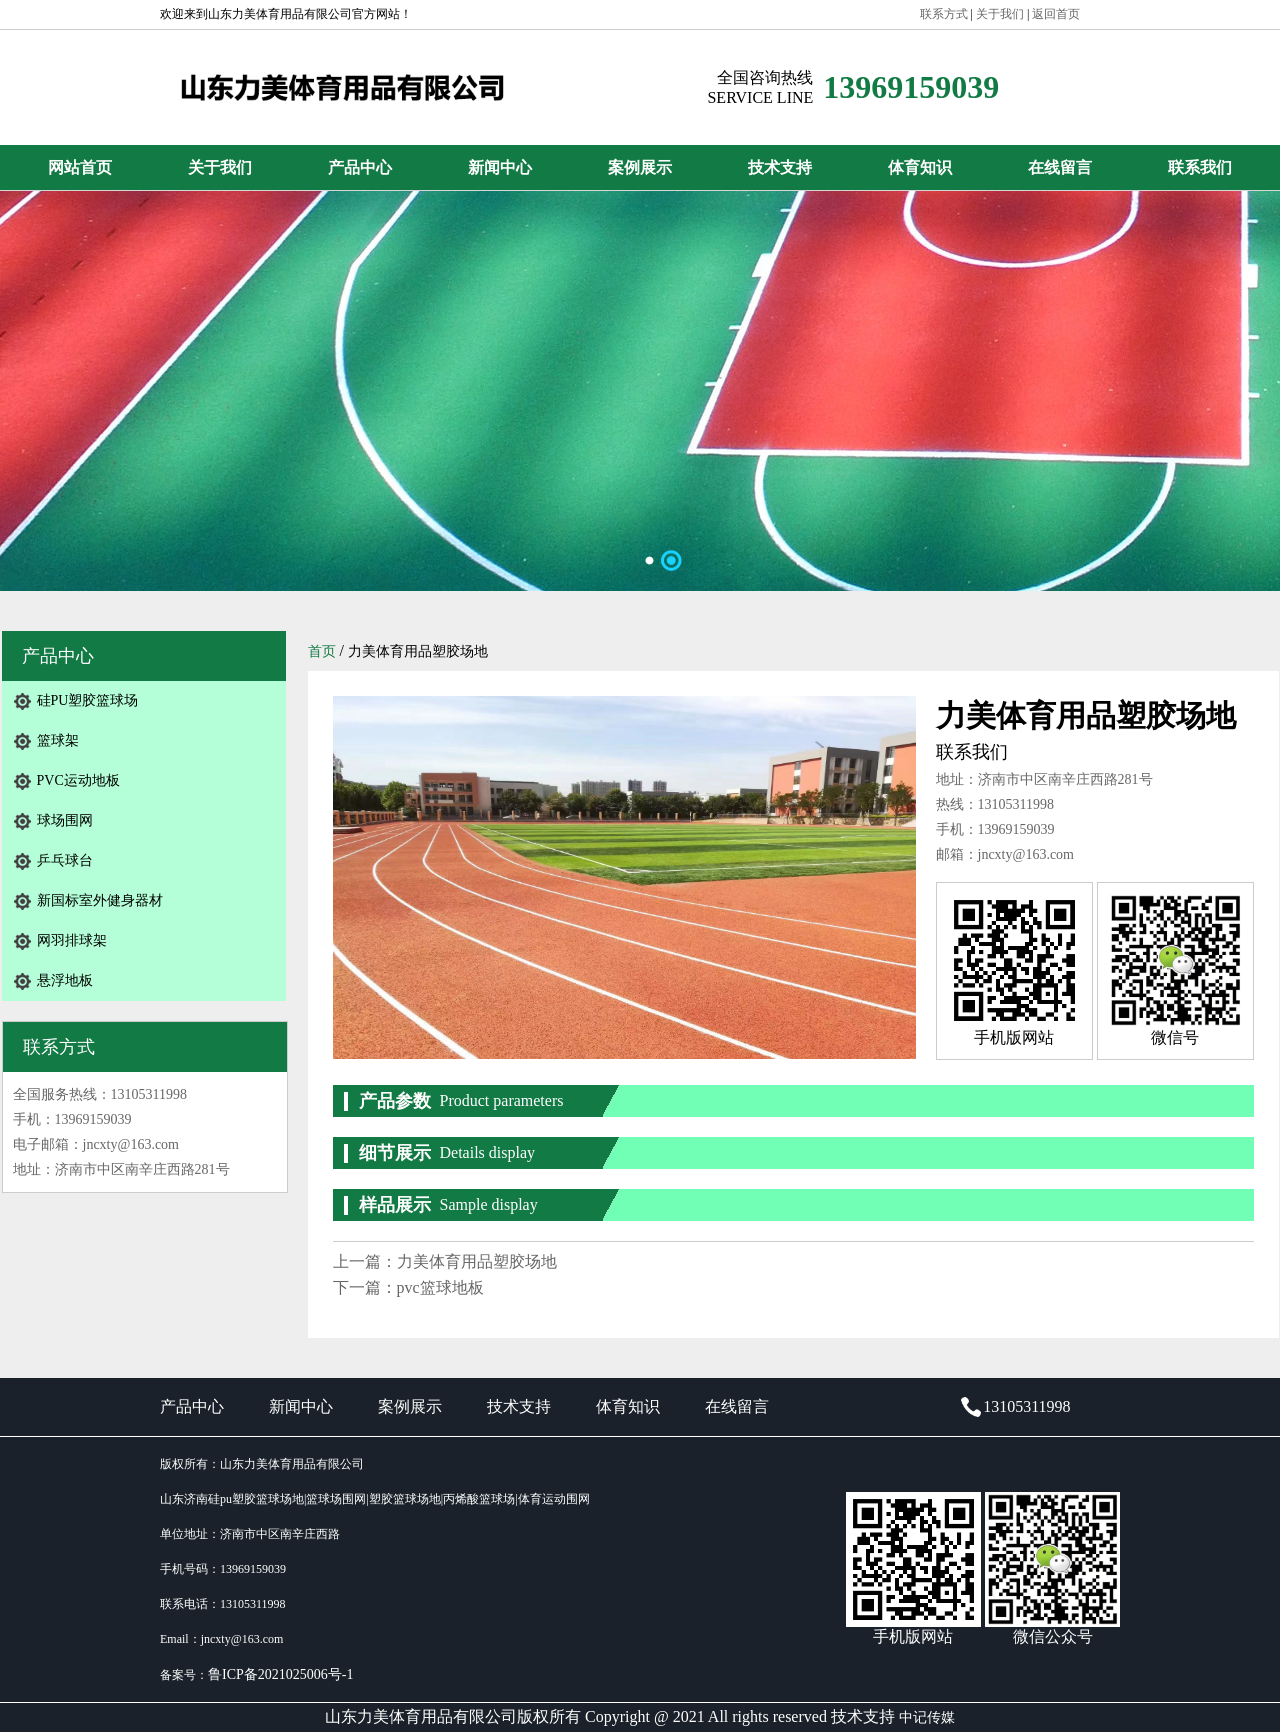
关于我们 (220, 167)
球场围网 (65, 820)
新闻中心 (500, 167)
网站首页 (80, 167)
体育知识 (920, 167)
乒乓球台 (65, 860)
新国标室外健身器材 (100, 900)
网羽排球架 (72, 940)
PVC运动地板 (78, 780)
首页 (322, 651)
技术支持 (780, 167)
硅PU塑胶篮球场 (88, 700)
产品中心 (360, 167)
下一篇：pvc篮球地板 (408, 1287)
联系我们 (1200, 167)
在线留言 (1060, 167)
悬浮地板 (65, 980)
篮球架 (58, 740)
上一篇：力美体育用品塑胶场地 (445, 1261)
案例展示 (640, 167)
